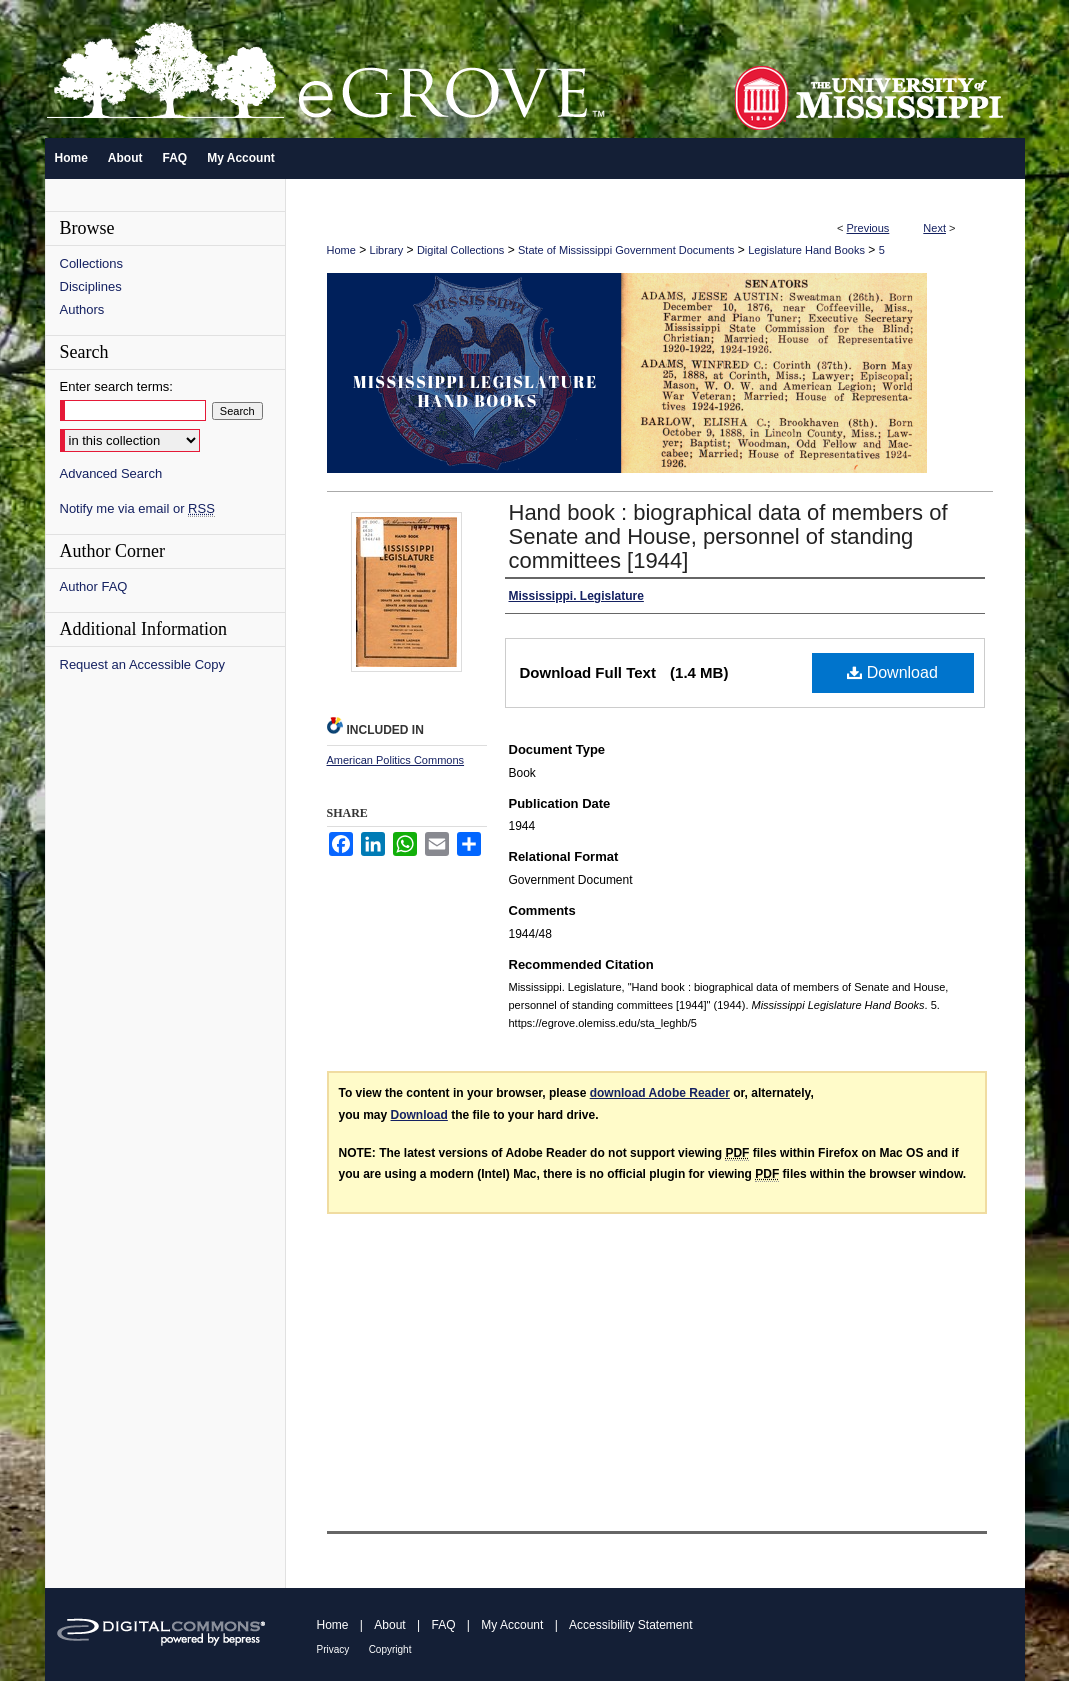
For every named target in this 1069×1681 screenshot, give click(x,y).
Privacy (333, 1649)
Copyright (390, 1649)
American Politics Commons (396, 760)
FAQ (443, 1625)
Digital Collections (460, 250)
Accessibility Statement (630, 1625)
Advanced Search (111, 473)
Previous (868, 228)
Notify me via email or (137, 508)
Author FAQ (94, 586)
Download (892, 672)
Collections (92, 263)
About (389, 1625)
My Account (512, 1625)
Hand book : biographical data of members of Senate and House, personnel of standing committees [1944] (728, 536)
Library (387, 250)
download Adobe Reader (660, 1093)
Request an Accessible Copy (142, 664)
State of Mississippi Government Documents (626, 250)
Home (341, 250)
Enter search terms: (116, 386)
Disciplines (91, 286)
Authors (82, 309)
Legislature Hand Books (806, 250)
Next (934, 228)
